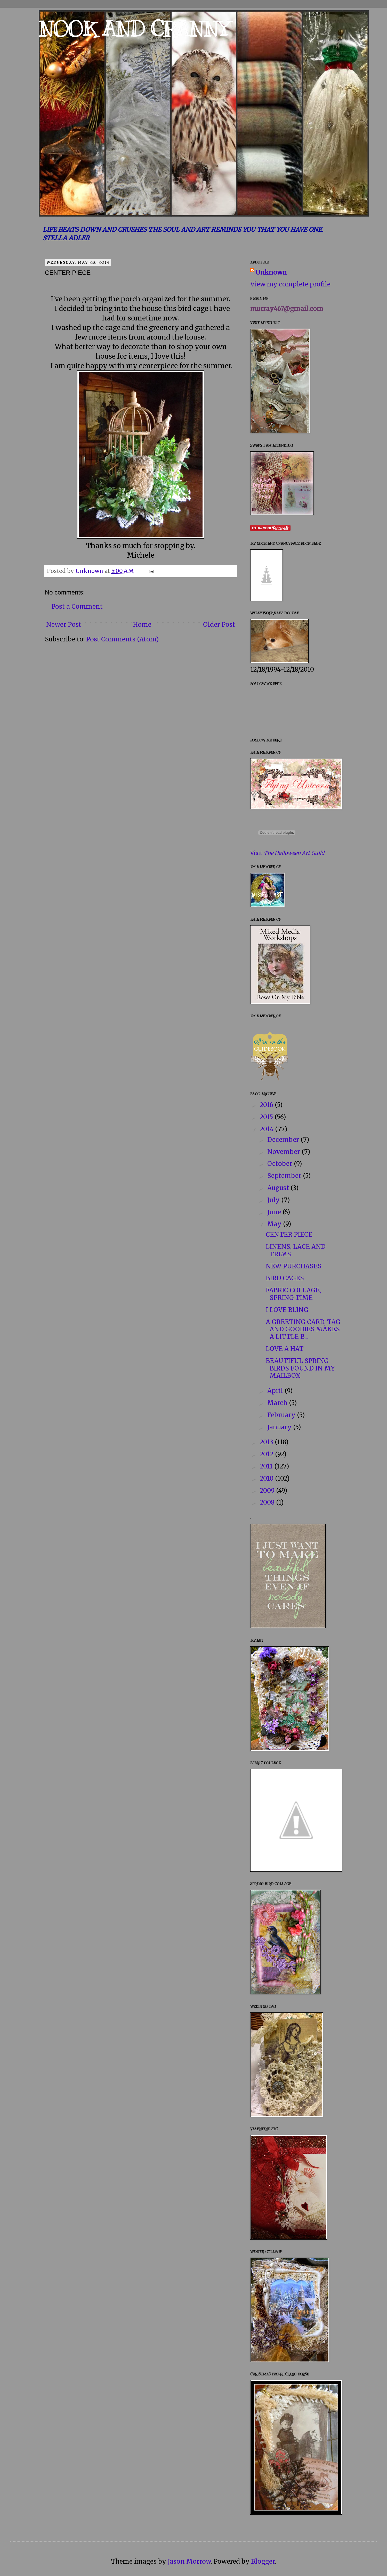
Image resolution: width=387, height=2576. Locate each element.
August (279, 1188)
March (278, 1403)
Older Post (219, 625)
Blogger (263, 2561)
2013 (267, 1442)
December (284, 1140)
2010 (267, 1478)
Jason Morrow (189, 2561)
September (285, 1176)
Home (142, 625)
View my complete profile (290, 284)
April (276, 1391)
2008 (268, 1502)
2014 (267, 1129)
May (275, 1224)
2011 (267, 1466)
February (282, 1415)
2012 (267, 1454)
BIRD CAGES (285, 1278)
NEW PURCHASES (293, 1266)
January (280, 1427)
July (274, 1200)
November (284, 1152)
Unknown (271, 272)
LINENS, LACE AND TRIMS (296, 1250)
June (275, 1212)
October (280, 1164)
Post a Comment (77, 606)
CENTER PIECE (289, 1235)
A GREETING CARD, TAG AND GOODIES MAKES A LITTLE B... (303, 1329)
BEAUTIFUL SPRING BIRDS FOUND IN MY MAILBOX (300, 1368)
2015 (267, 1117)
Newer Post (63, 625)
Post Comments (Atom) (122, 639)
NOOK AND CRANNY (134, 29)
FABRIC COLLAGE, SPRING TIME (293, 1294)
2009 (268, 1491)
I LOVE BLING (287, 1310)
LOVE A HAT (285, 1349)
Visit (287, 853)
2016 (267, 1105)
